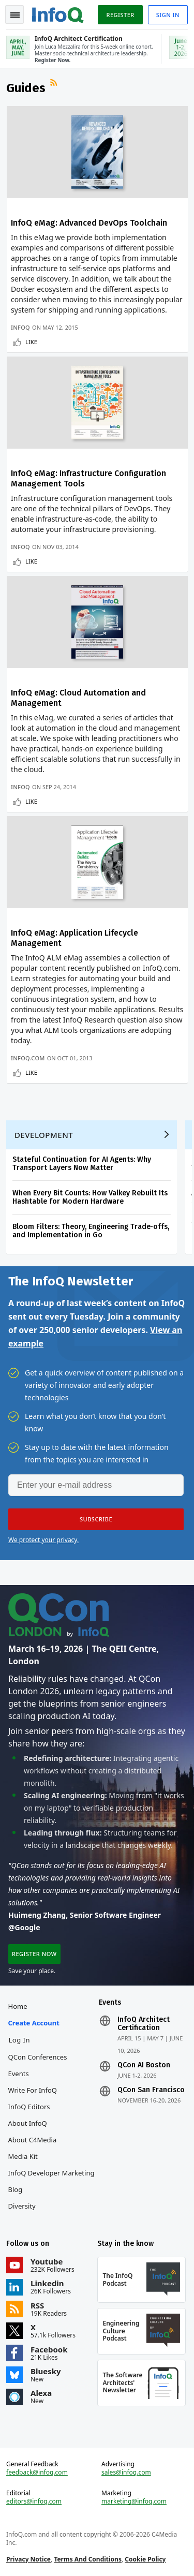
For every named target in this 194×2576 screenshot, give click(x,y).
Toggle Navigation (15, 15)
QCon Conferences (37, 2057)
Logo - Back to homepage (58, 13)
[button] (96, 1519)
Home (17, 2006)
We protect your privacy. (43, 1539)
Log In (20, 2040)
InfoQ (20, 327)
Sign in (168, 15)
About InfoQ (27, 2123)
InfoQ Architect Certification (143, 2024)
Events (18, 2073)
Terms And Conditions (88, 2559)
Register (120, 15)
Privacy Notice (28, 2559)
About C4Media (32, 2139)
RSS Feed (55, 84)
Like (31, 342)
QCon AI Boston (143, 2065)
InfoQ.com (28, 1058)
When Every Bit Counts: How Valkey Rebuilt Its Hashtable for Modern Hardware (90, 1197)
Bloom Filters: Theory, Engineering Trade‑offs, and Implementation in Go (90, 1230)
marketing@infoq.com (134, 2501)
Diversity (22, 2206)
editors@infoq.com (34, 2501)
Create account (33, 2022)
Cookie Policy (145, 2559)
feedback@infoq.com (37, 2472)
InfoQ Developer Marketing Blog (51, 2181)
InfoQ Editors (29, 2106)
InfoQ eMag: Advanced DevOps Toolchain (89, 223)
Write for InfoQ (32, 2090)
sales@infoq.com (126, 2472)
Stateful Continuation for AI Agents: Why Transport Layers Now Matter (81, 1163)
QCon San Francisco (151, 2090)
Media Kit (23, 2156)
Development (43, 1135)
